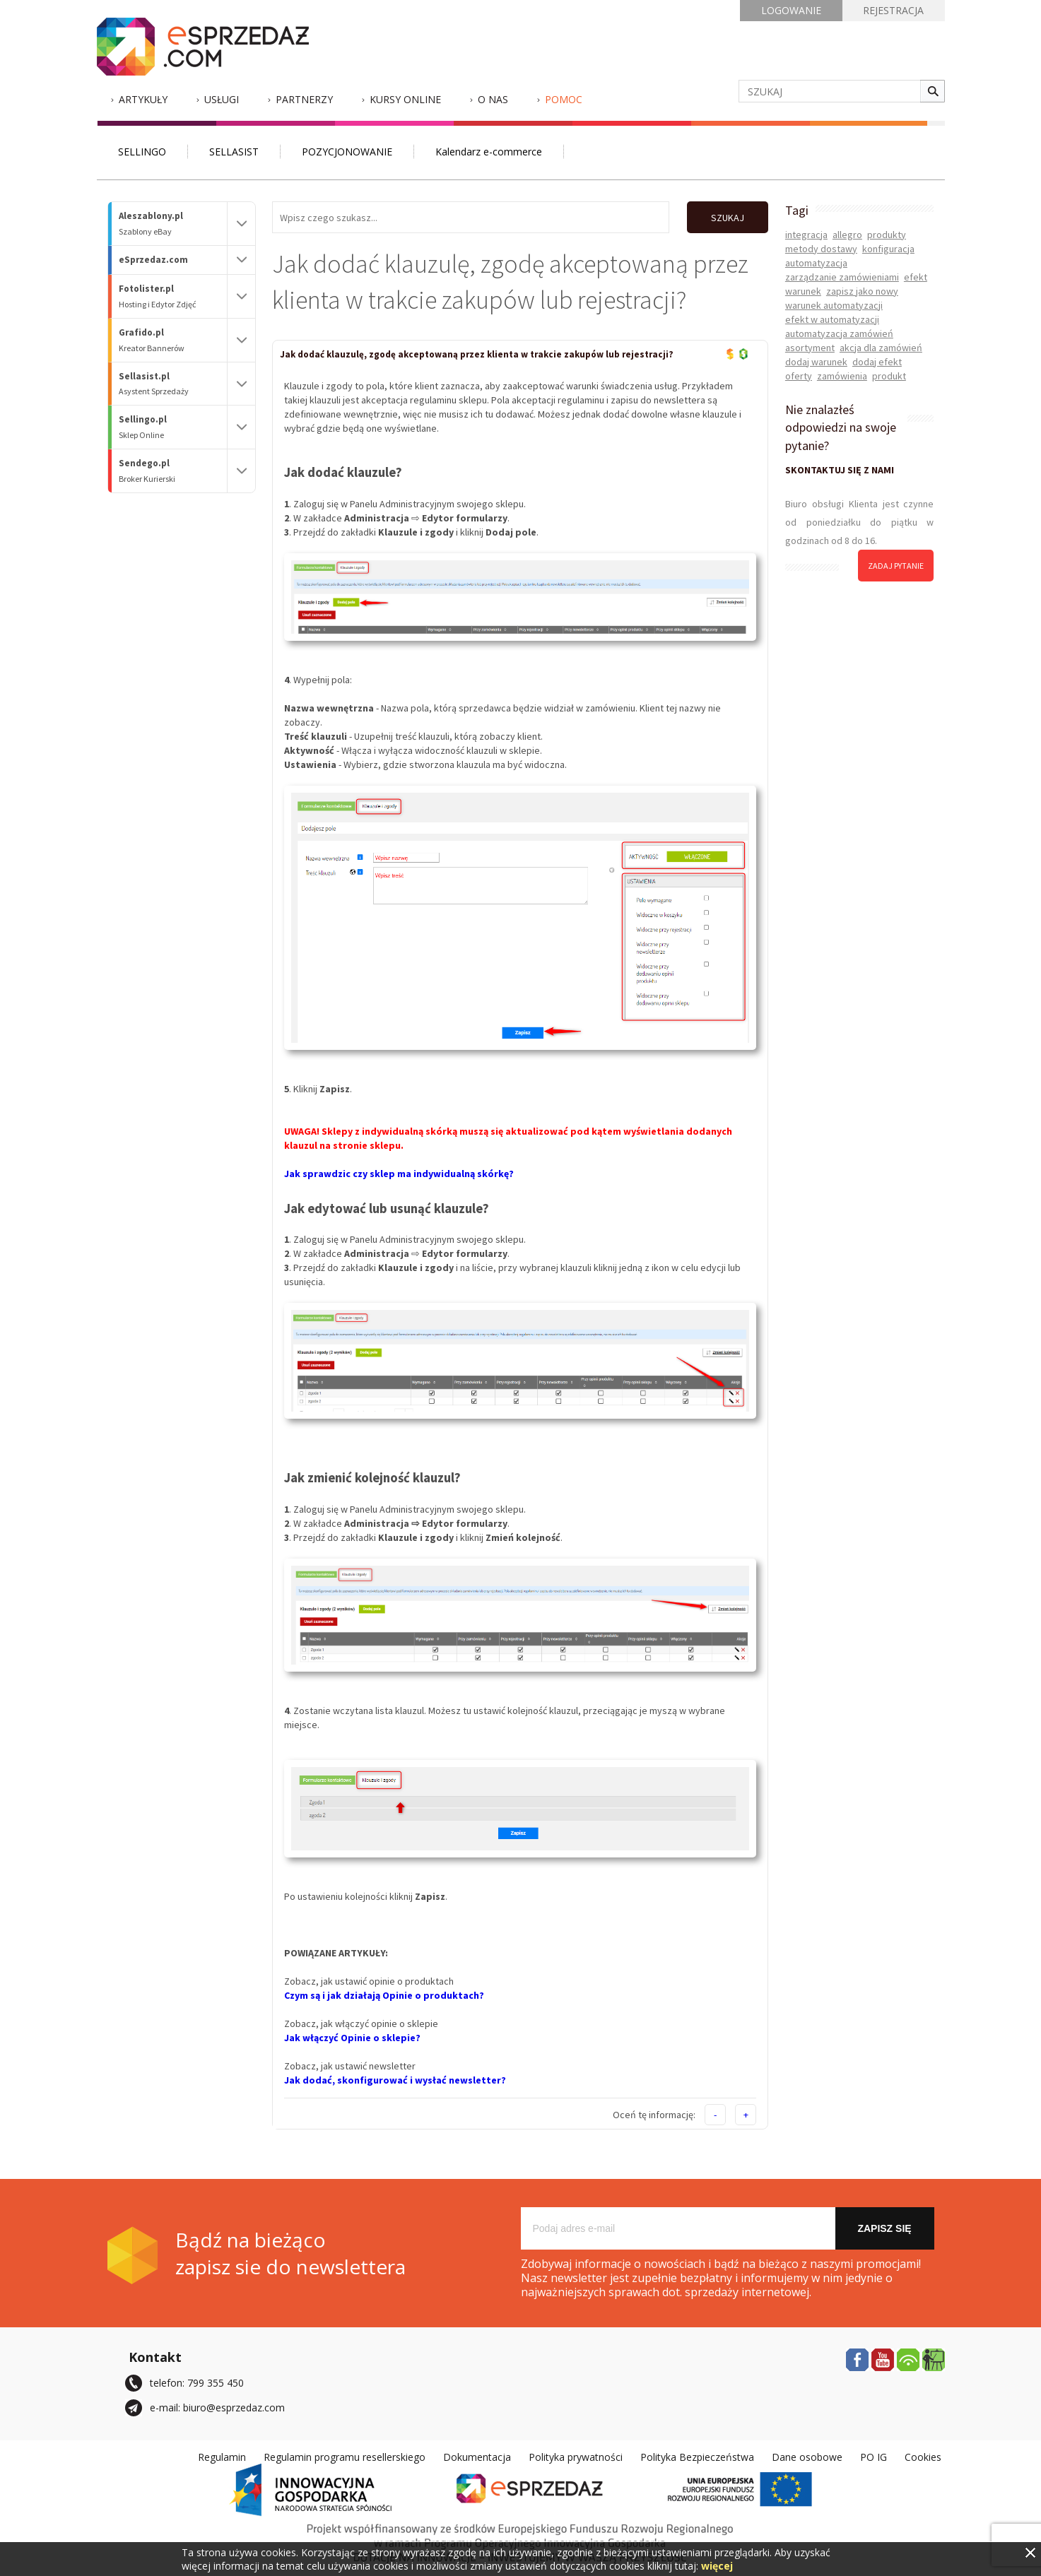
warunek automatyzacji (834, 305)
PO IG (873, 2457)
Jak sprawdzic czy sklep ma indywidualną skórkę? (399, 1173)
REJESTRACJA (893, 10)
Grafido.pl (173, 340)
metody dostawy (821, 248)
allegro (847, 234)
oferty (798, 376)
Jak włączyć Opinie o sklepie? (352, 2037)
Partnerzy (304, 99)
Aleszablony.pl (173, 223)
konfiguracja (888, 248)
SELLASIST (234, 151)
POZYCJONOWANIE (347, 151)
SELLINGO (142, 151)
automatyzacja (816, 262)
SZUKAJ (727, 217)
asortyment (810, 347)
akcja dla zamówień (881, 347)
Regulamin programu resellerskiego (344, 2457)
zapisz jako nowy (862, 291)
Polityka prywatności (576, 2457)
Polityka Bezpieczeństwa (697, 2457)
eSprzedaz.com (153, 260)
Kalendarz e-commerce (488, 151)
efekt (915, 277)
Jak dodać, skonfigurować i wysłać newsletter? (395, 2080)
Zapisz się (884, 2228)
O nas (493, 99)
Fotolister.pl (173, 296)
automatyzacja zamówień (839, 333)
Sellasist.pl (173, 384)
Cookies (923, 2457)
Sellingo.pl (173, 427)
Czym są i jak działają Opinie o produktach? (384, 1995)
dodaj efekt (877, 361)
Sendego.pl (173, 471)
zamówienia (842, 376)
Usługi (221, 99)
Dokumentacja (477, 2457)
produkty (886, 234)
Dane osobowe (807, 2457)
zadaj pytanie (896, 565)
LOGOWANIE (791, 10)
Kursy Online (405, 99)
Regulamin (222, 2457)
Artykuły (143, 99)
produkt (889, 376)
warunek (803, 291)
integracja (806, 234)
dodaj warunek (816, 361)
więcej (717, 2565)
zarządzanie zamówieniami (842, 277)
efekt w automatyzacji (832, 319)
